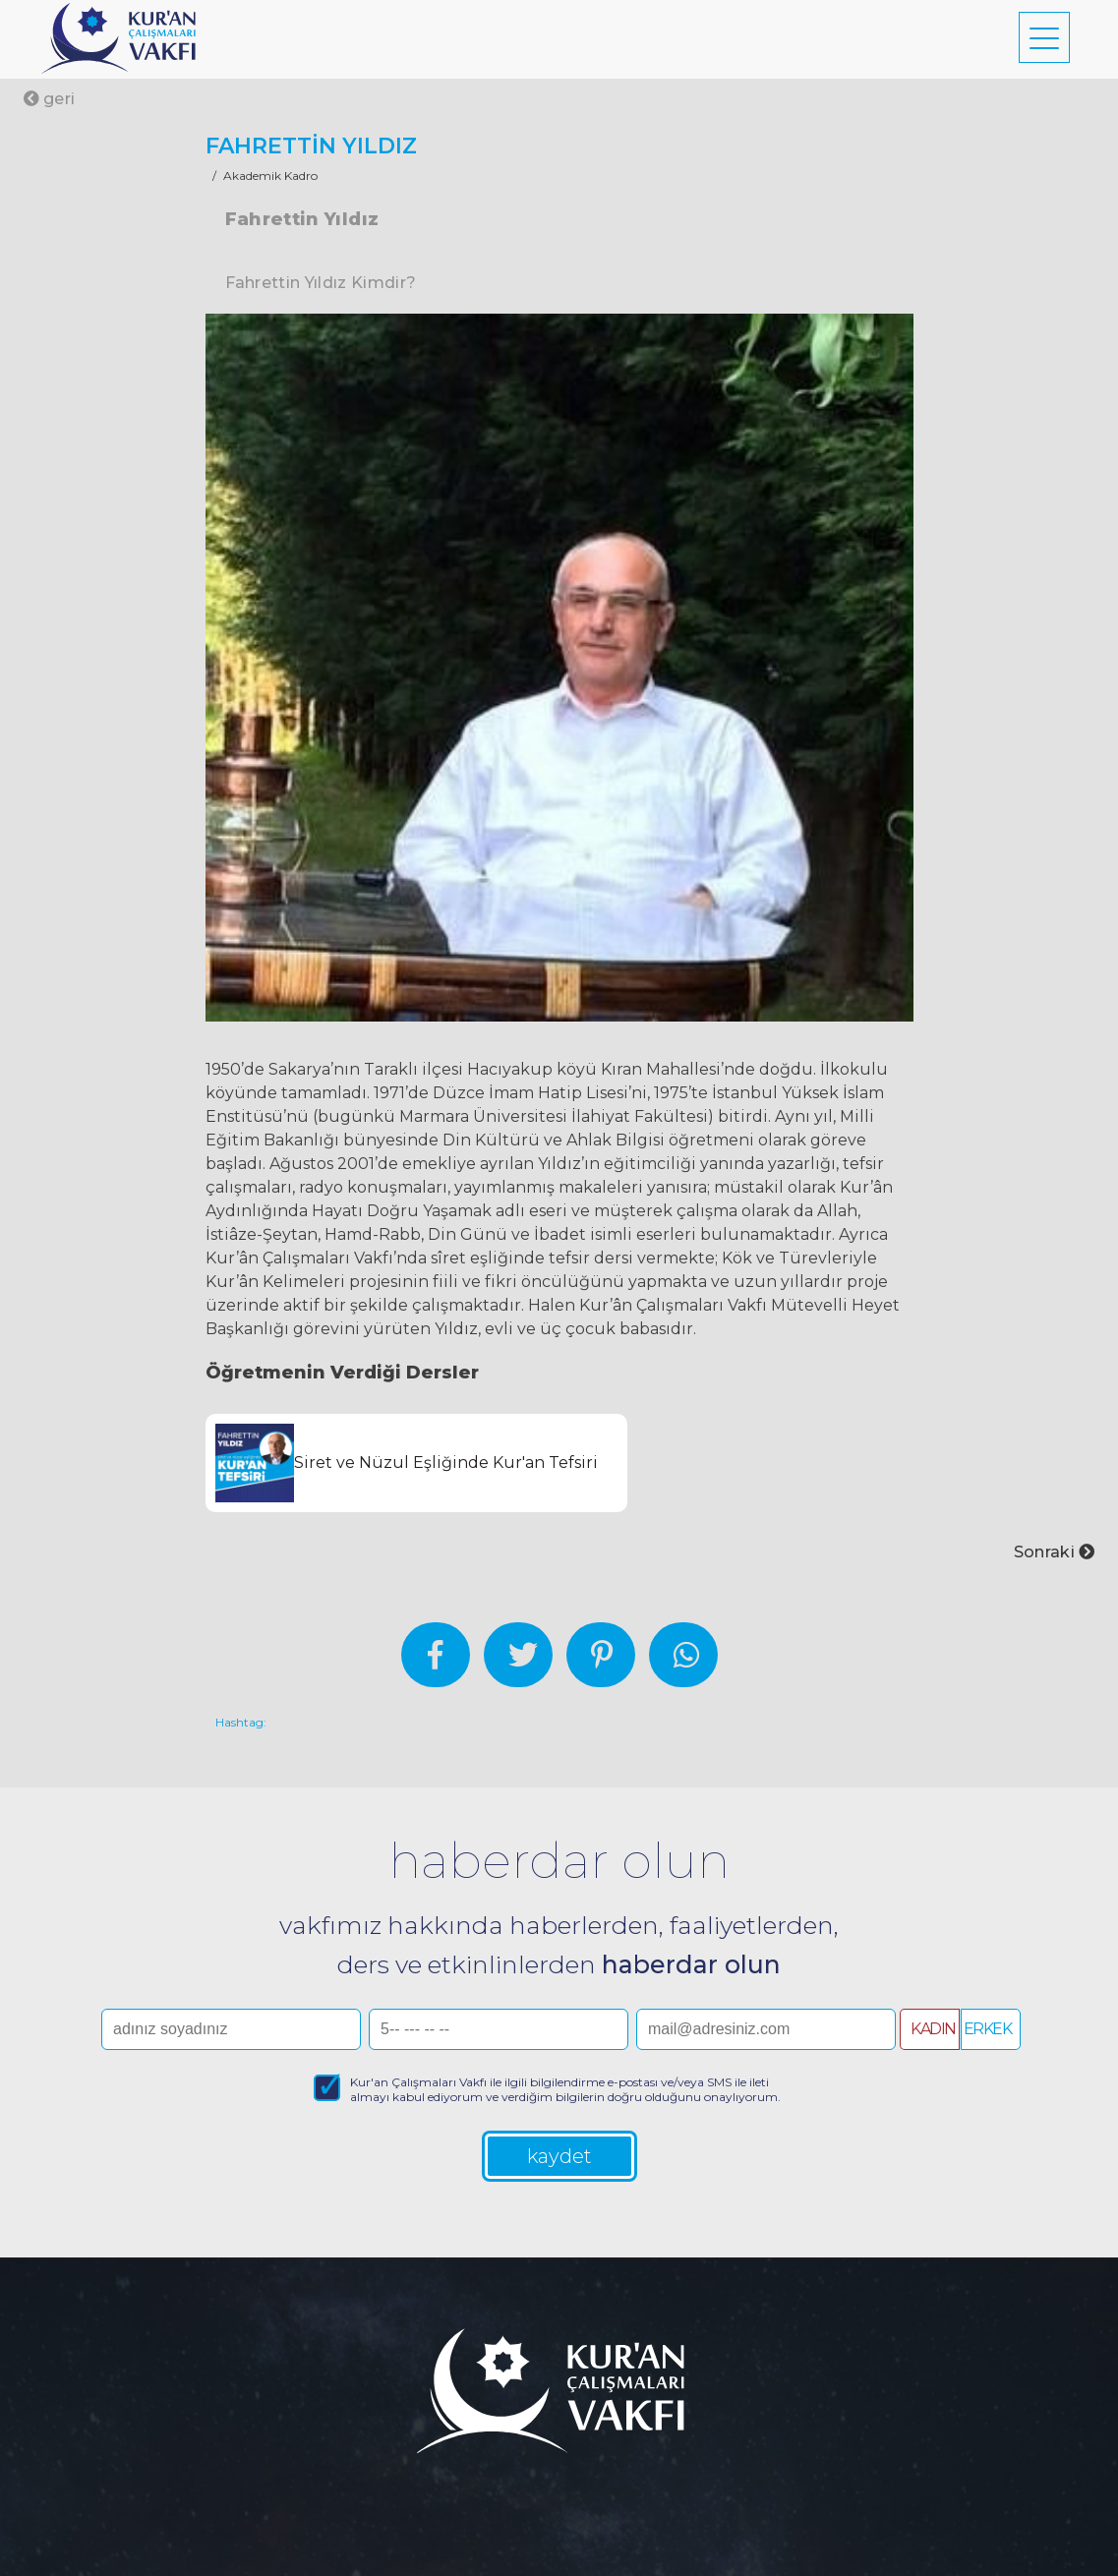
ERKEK (988, 2029)
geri (50, 98)
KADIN (933, 2029)
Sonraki (1054, 1552)
